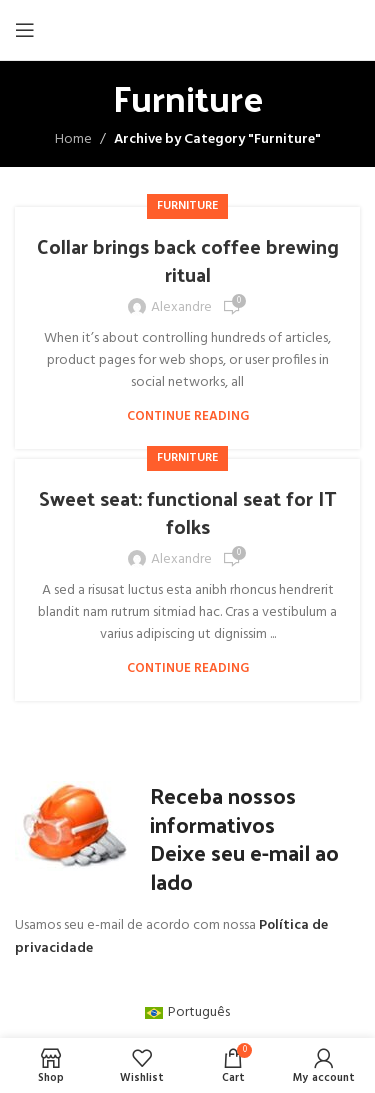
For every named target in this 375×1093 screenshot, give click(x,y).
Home (73, 139)
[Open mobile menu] (25, 30)
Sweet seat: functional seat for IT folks (187, 512)
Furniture (187, 206)
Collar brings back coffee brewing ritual (188, 260)
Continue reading (188, 416)
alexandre (181, 307)
